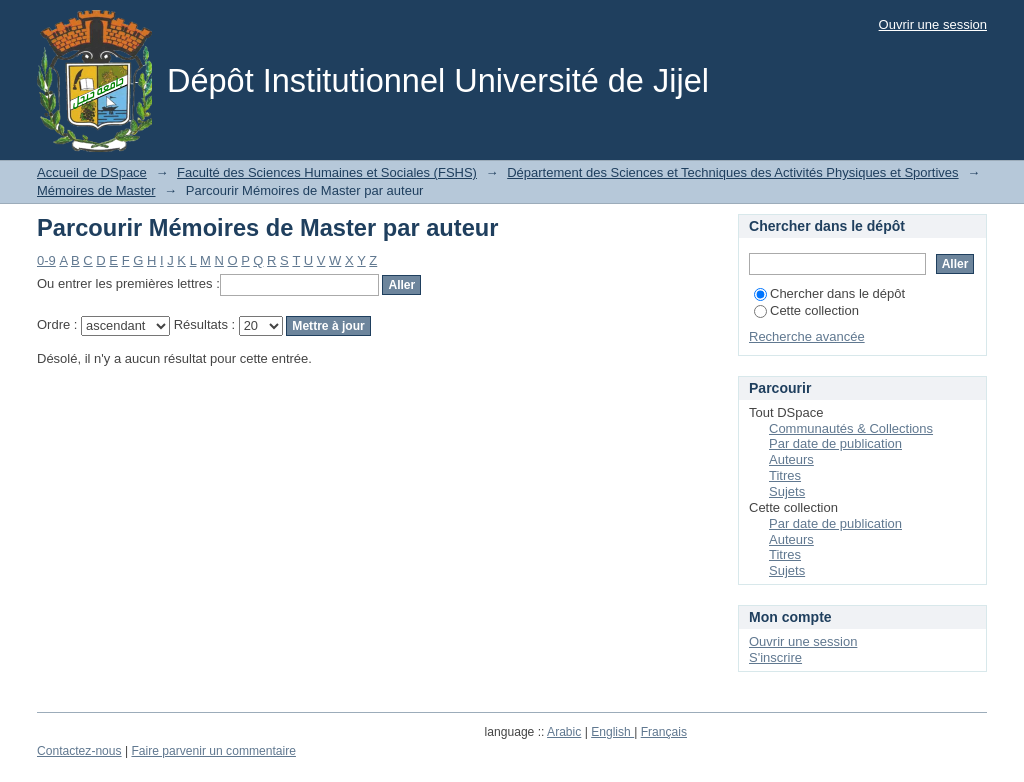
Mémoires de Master (96, 190)
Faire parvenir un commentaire (213, 751)
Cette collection (806, 310)
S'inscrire (775, 657)
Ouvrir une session (933, 24)
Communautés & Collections (851, 428)
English (612, 732)
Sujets (787, 491)
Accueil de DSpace (92, 172)
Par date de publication (835, 443)
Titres (785, 475)
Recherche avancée (807, 336)
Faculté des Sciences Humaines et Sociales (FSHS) (327, 172)
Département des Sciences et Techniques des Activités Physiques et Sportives (732, 172)
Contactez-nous (79, 751)
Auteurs (791, 459)
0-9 (46, 260)
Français (664, 732)
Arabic (564, 732)
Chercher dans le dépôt (829, 293)
